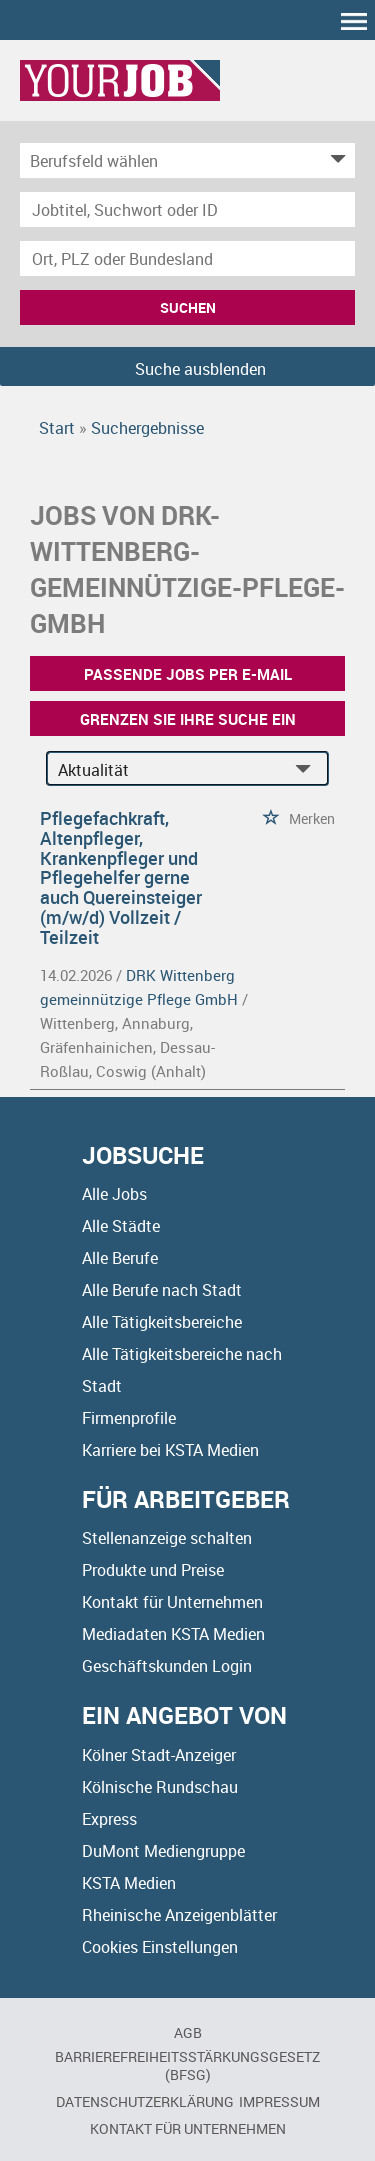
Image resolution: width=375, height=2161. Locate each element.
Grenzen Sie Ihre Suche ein (188, 719)
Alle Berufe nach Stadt (162, 1290)
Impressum (279, 2101)
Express (109, 1819)
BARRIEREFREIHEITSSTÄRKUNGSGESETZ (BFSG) (187, 2065)
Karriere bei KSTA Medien (170, 1450)
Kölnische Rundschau (160, 1787)
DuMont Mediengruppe (163, 1851)
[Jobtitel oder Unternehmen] (187, 209)
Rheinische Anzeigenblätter (179, 1915)
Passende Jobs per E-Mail (188, 674)
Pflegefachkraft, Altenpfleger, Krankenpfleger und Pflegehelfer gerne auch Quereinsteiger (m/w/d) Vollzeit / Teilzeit (121, 877)
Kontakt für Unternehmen (172, 1602)
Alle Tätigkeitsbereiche (162, 1322)
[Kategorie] (167, 160)
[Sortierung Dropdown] (307, 769)
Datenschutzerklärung (145, 2101)
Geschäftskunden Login (167, 1666)
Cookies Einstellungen (160, 1947)
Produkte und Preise (153, 1570)
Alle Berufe (120, 1258)
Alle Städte (121, 1226)
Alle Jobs (114, 1194)
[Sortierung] (168, 769)
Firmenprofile (129, 1418)
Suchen (188, 307)
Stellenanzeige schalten (167, 1538)
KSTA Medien (129, 1883)
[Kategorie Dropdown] (335, 160)
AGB (188, 2032)
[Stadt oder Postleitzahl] (187, 258)
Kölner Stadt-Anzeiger (159, 1755)
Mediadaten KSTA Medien (173, 1634)
